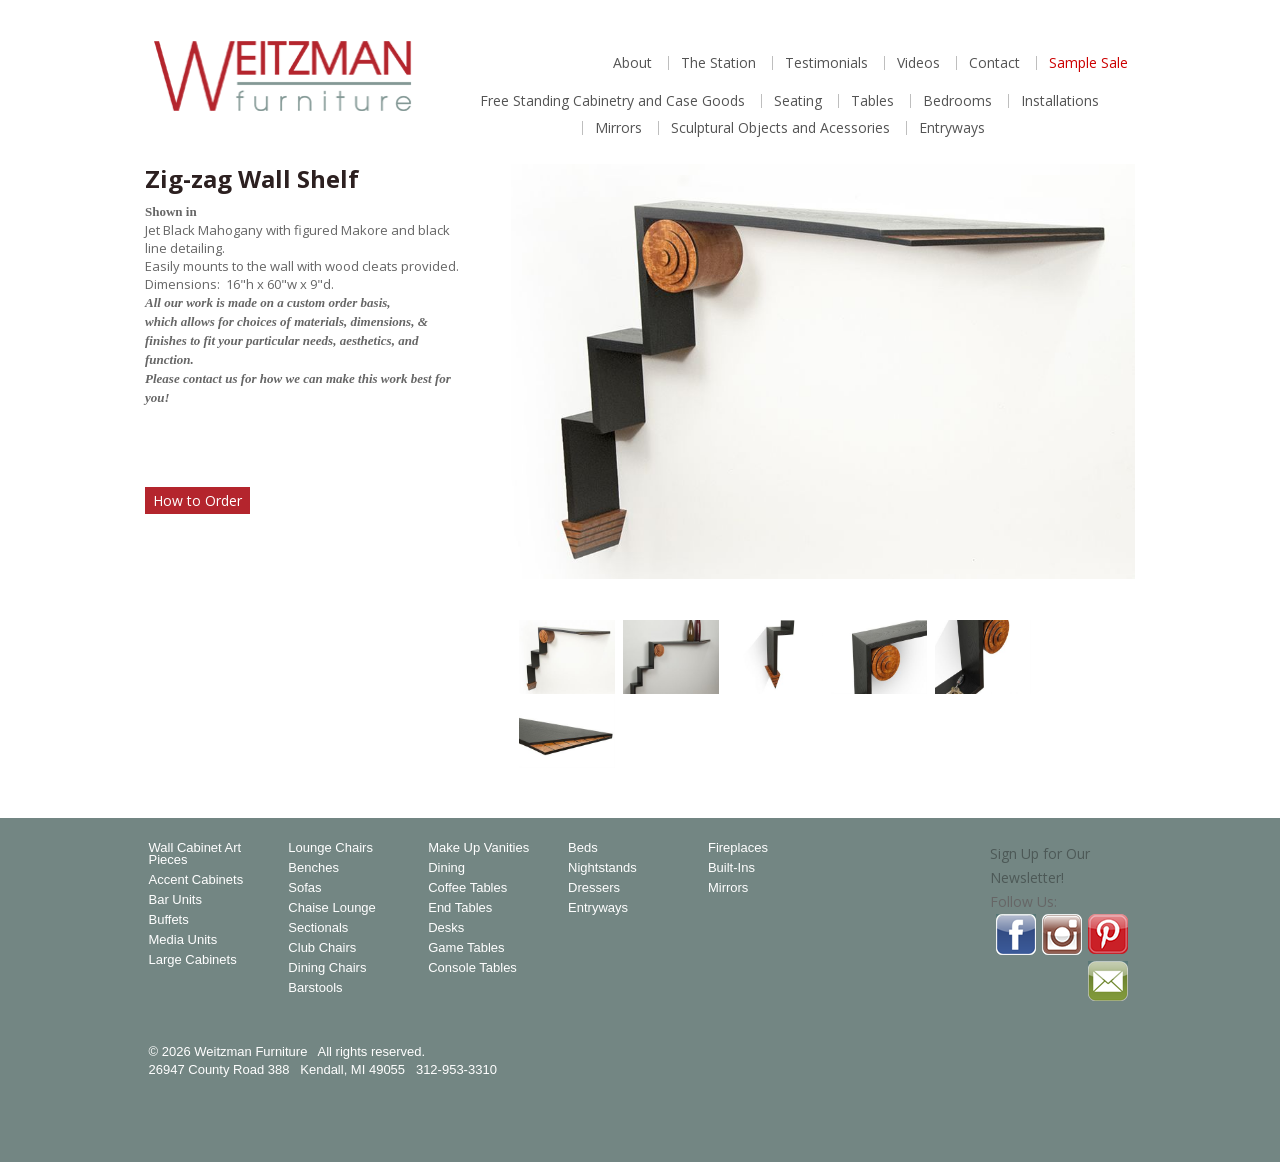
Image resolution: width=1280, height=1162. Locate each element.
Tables (872, 101)
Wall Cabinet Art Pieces (195, 854)
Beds (583, 848)
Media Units (183, 940)
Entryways (952, 128)
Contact (994, 63)
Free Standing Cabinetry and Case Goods (612, 101)
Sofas (304, 888)
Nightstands (602, 868)
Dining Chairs (327, 968)
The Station (718, 63)
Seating (798, 101)
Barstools (315, 988)
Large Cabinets (193, 960)
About (632, 63)
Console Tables (472, 968)
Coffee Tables (467, 888)
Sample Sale (1088, 63)
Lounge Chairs (330, 848)
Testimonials (826, 63)
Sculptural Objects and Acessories (780, 128)
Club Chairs (322, 948)
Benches (313, 868)
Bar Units (175, 900)
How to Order (197, 500)
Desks (446, 928)
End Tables (460, 908)
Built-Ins (731, 868)
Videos (918, 63)
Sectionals (318, 928)
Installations (1060, 101)
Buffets (169, 920)
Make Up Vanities (478, 848)
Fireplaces (738, 848)
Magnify (1109, 578)
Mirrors (618, 128)
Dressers (594, 888)
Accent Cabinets (196, 880)
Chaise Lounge (331, 908)
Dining (446, 868)
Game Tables (466, 948)
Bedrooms (957, 101)
